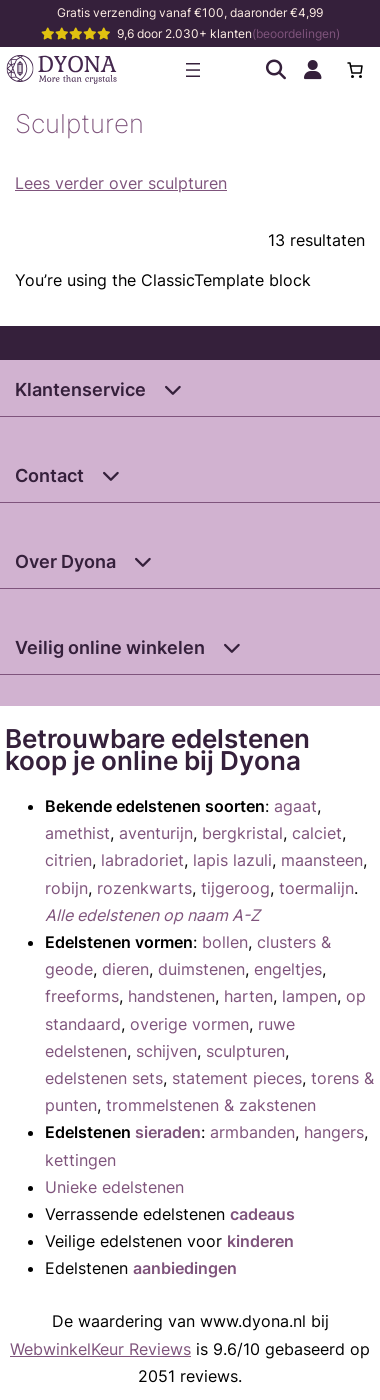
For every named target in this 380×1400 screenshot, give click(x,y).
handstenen (171, 996)
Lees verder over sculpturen (121, 183)
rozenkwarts (144, 888)
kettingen (80, 1160)
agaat (295, 806)
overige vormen (189, 1024)
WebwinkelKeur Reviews (100, 1349)
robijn (66, 888)
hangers (334, 1132)
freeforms (82, 996)
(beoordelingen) (296, 33)
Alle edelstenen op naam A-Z (152, 915)
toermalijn (316, 888)
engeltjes (288, 969)
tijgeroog (235, 888)
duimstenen (201, 969)
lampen (309, 996)
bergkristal (242, 833)
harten (248, 996)
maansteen (322, 860)
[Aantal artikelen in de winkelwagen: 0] (355, 70)
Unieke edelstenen (114, 1187)
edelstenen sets (104, 1078)
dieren (125, 969)
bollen (225, 942)
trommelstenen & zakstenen (211, 1105)
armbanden (252, 1132)
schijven (166, 1051)
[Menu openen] (193, 70)
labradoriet (142, 860)
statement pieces (237, 1078)
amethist (77, 833)
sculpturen (245, 1051)
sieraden (168, 1132)
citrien (68, 860)
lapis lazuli (232, 860)
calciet (317, 833)
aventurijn (156, 833)
